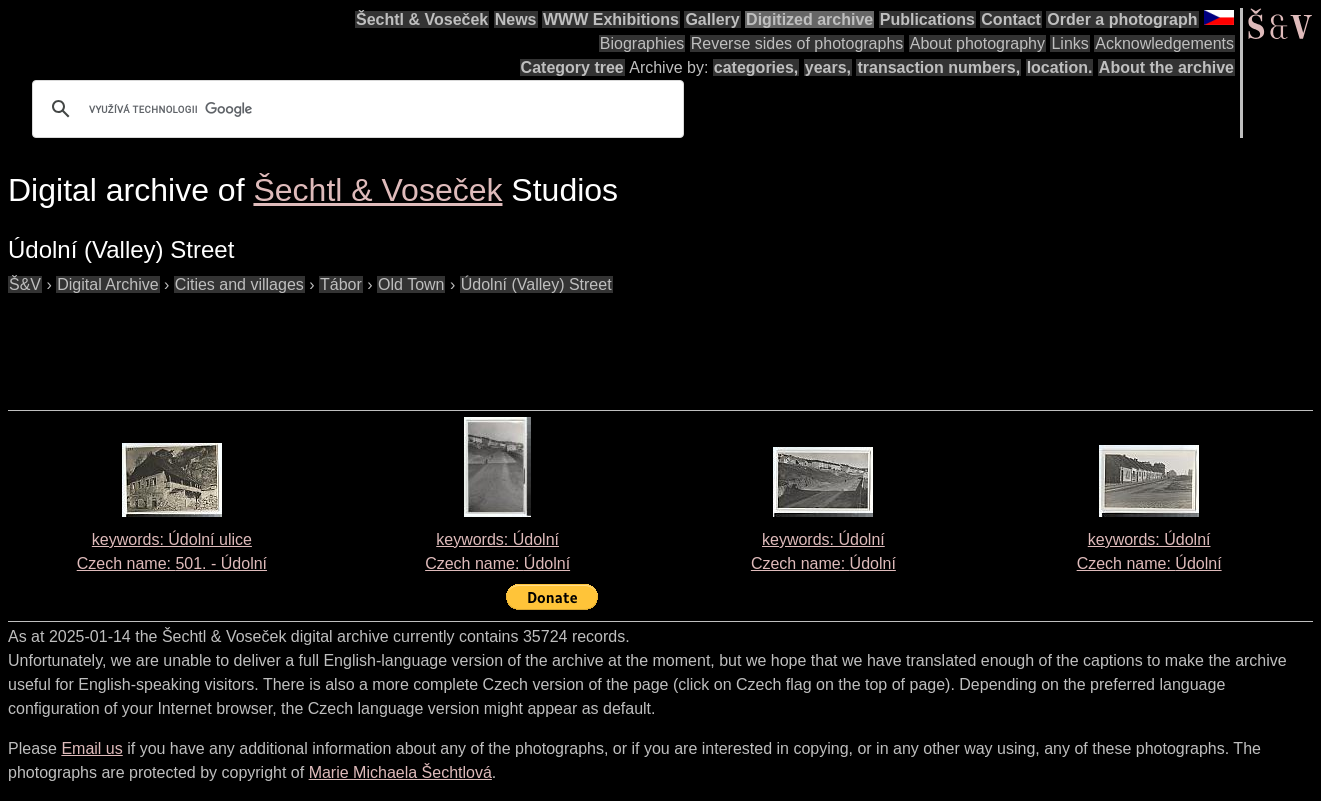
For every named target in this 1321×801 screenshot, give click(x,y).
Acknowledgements (1164, 43)
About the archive (1166, 67)
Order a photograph (1122, 19)
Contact (1011, 19)
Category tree (572, 67)
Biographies (642, 43)
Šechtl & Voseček (422, 19)
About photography (977, 43)
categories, (756, 67)
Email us (91, 748)
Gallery (712, 19)
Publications (927, 19)
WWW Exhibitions (611, 19)
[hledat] (355, 109)
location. (1060, 67)
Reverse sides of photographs (797, 43)
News (516, 19)
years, (828, 67)
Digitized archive (809, 19)
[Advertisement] (372, 342)
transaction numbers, (938, 67)
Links (1069, 43)
